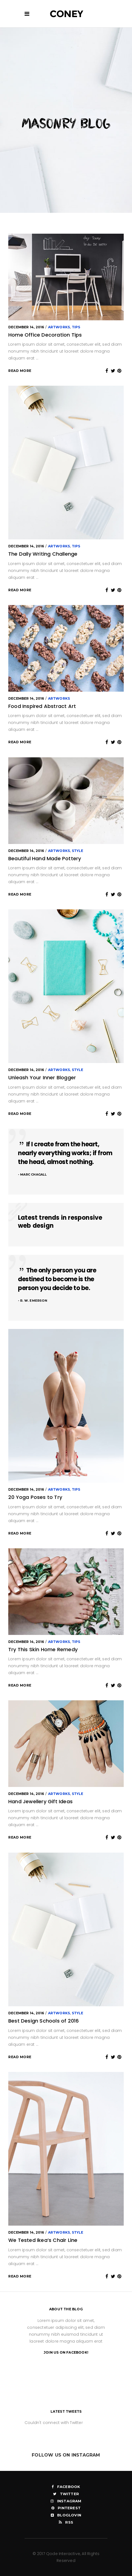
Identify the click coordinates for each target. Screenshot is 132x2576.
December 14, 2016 (26, 327)
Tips (76, 327)
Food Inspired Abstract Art (42, 706)
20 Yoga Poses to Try (35, 1497)
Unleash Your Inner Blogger (42, 1077)
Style (77, 851)
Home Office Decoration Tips (45, 334)
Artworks (59, 327)
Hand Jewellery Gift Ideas (40, 1801)
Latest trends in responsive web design (60, 1221)
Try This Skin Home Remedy (43, 1649)
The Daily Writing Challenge (42, 553)
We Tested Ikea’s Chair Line (42, 2240)
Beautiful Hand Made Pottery (44, 858)
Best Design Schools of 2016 (43, 2020)
